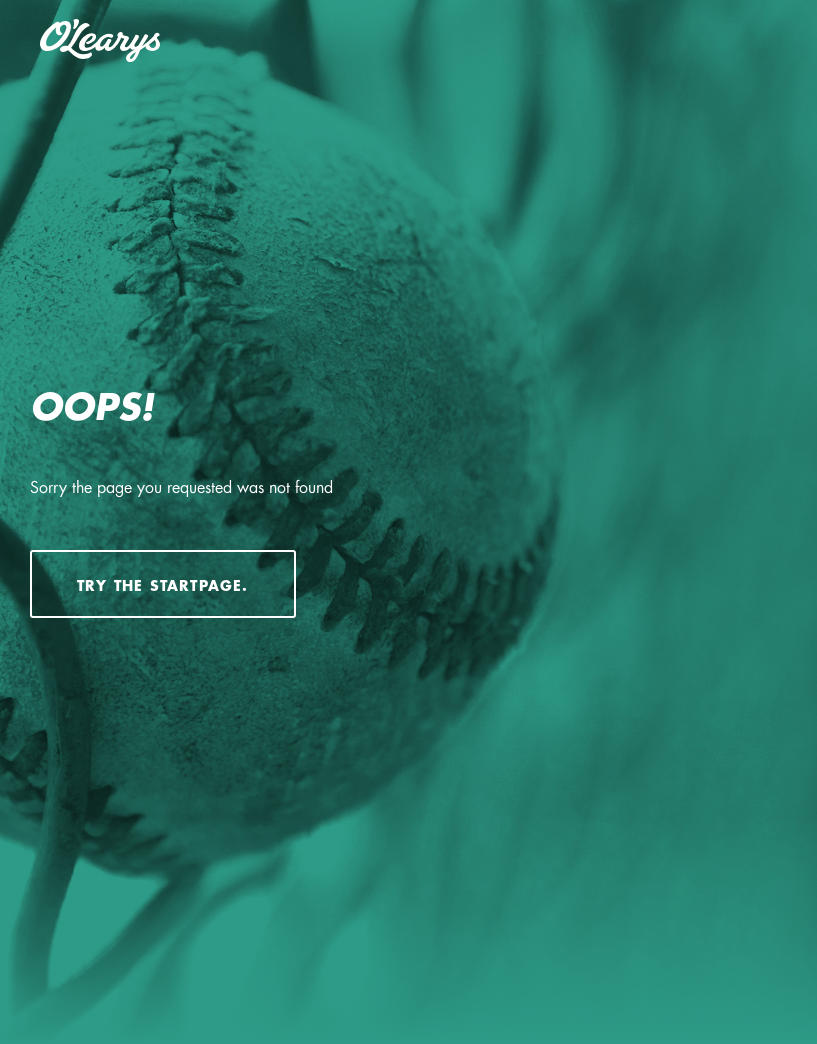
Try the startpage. (163, 586)
